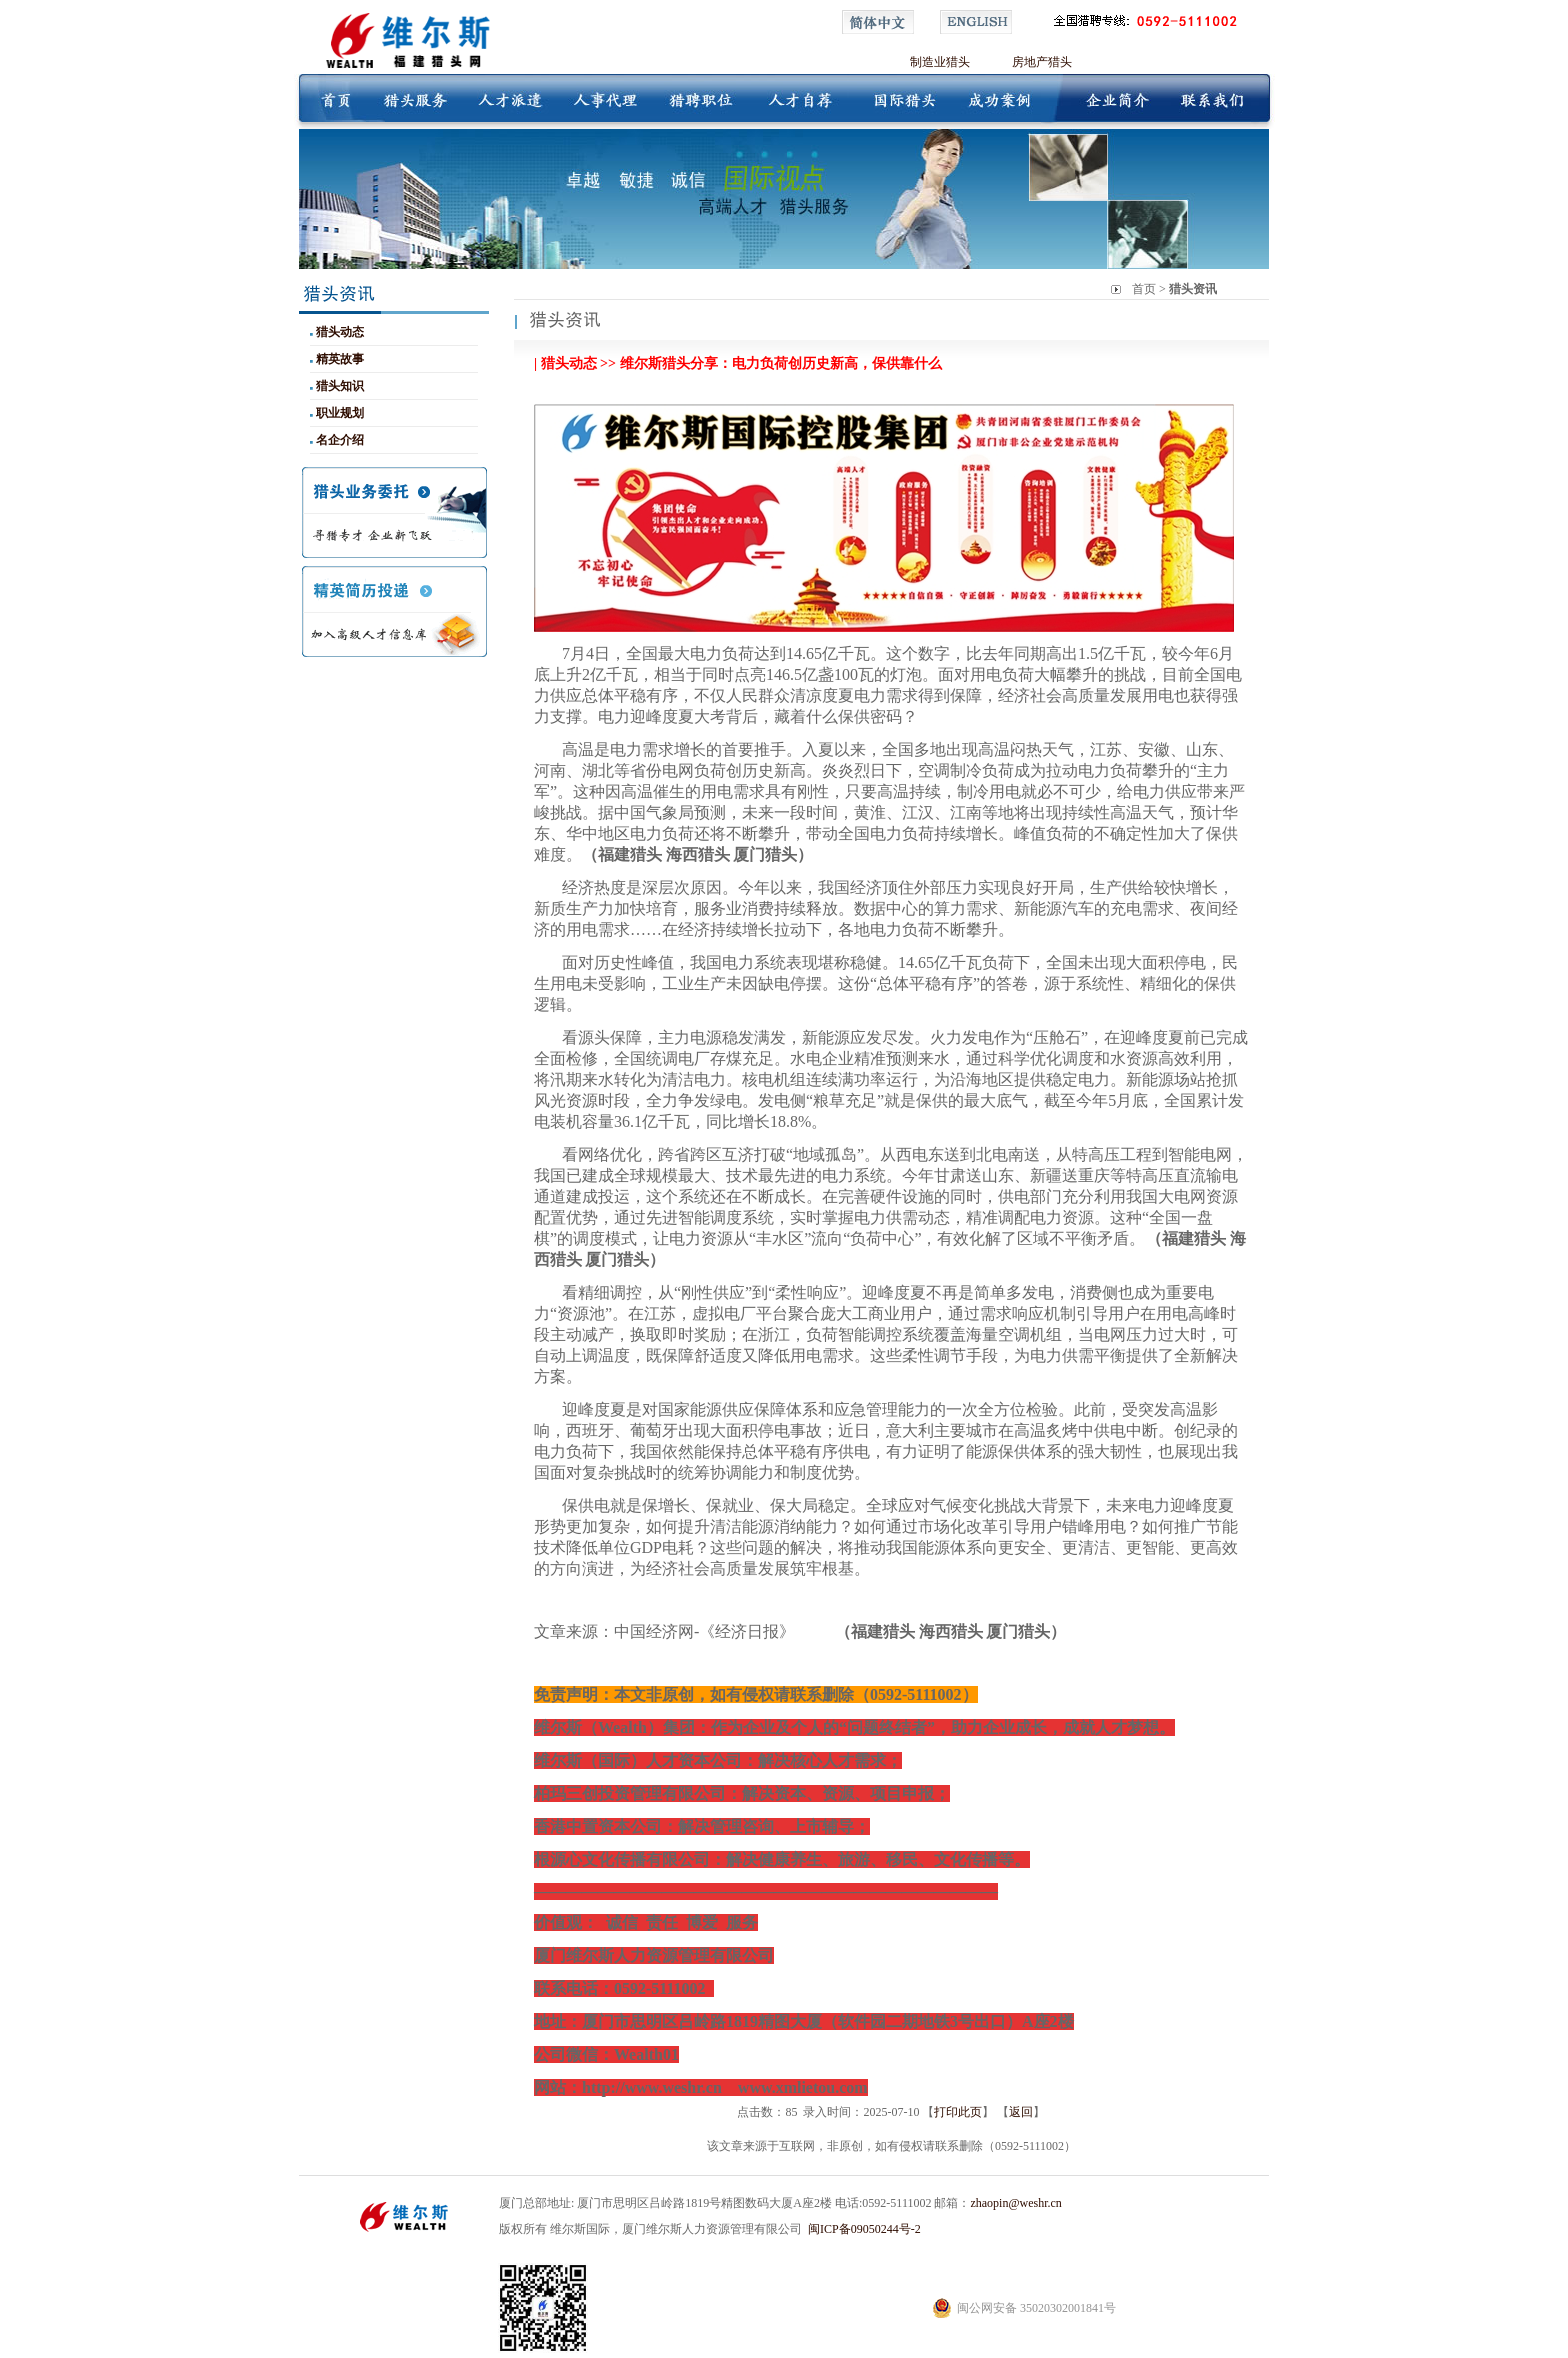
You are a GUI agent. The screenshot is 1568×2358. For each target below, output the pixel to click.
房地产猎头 (1042, 62)
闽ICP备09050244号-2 (864, 2229)
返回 (1021, 2112)
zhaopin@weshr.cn (1015, 2203)
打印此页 (958, 2112)
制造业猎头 (940, 62)
